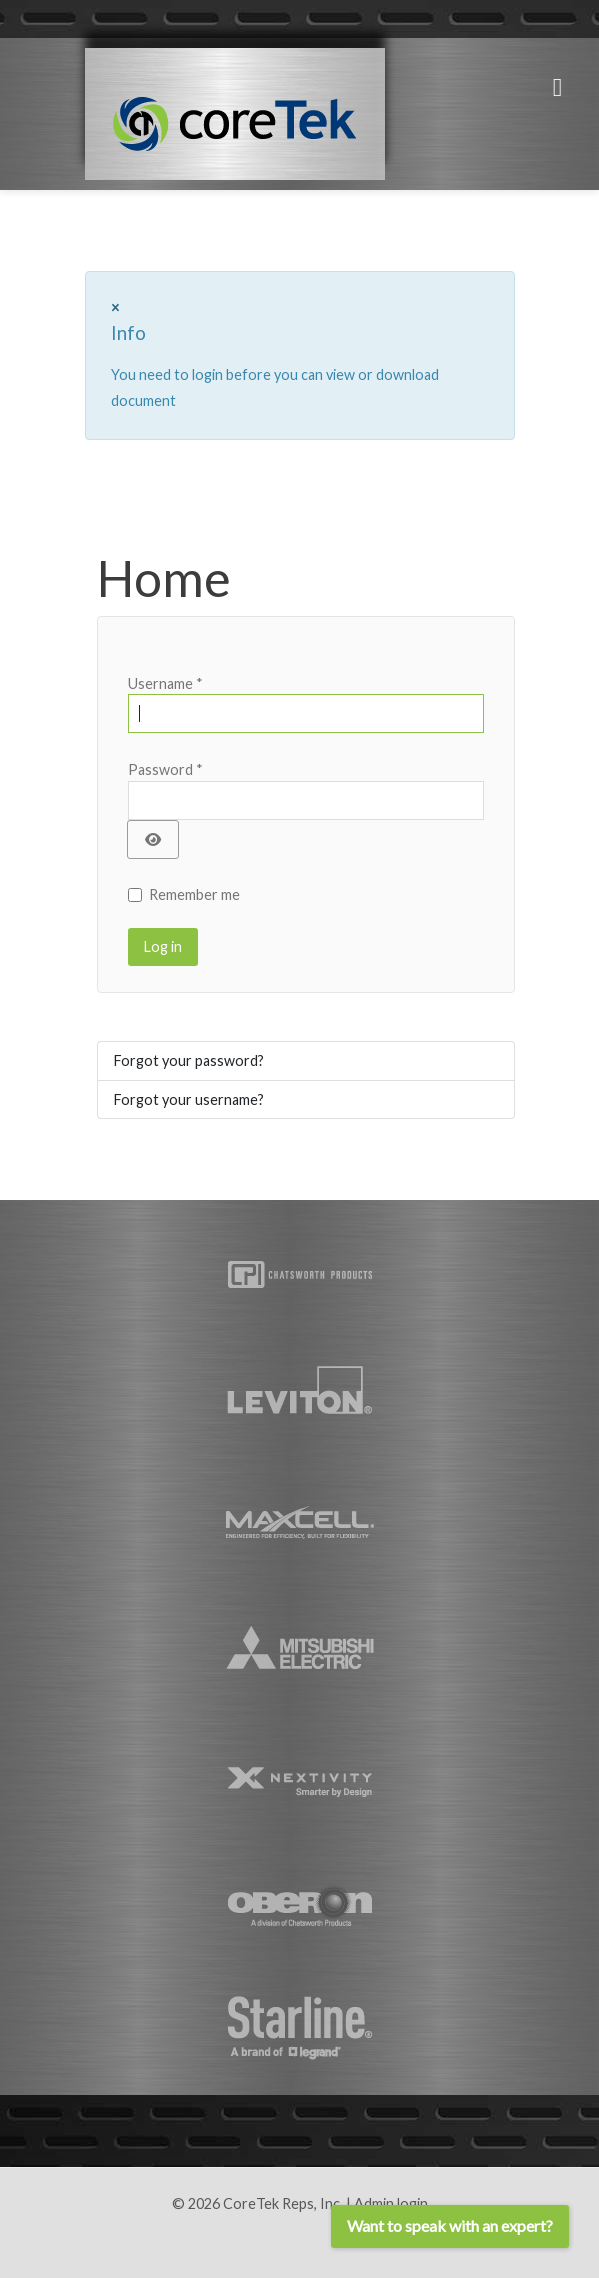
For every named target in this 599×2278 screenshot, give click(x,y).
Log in (163, 946)
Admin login (391, 2203)
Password (165, 769)
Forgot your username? (189, 1099)
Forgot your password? (189, 1060)
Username (165, 683)
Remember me (194, 894)
